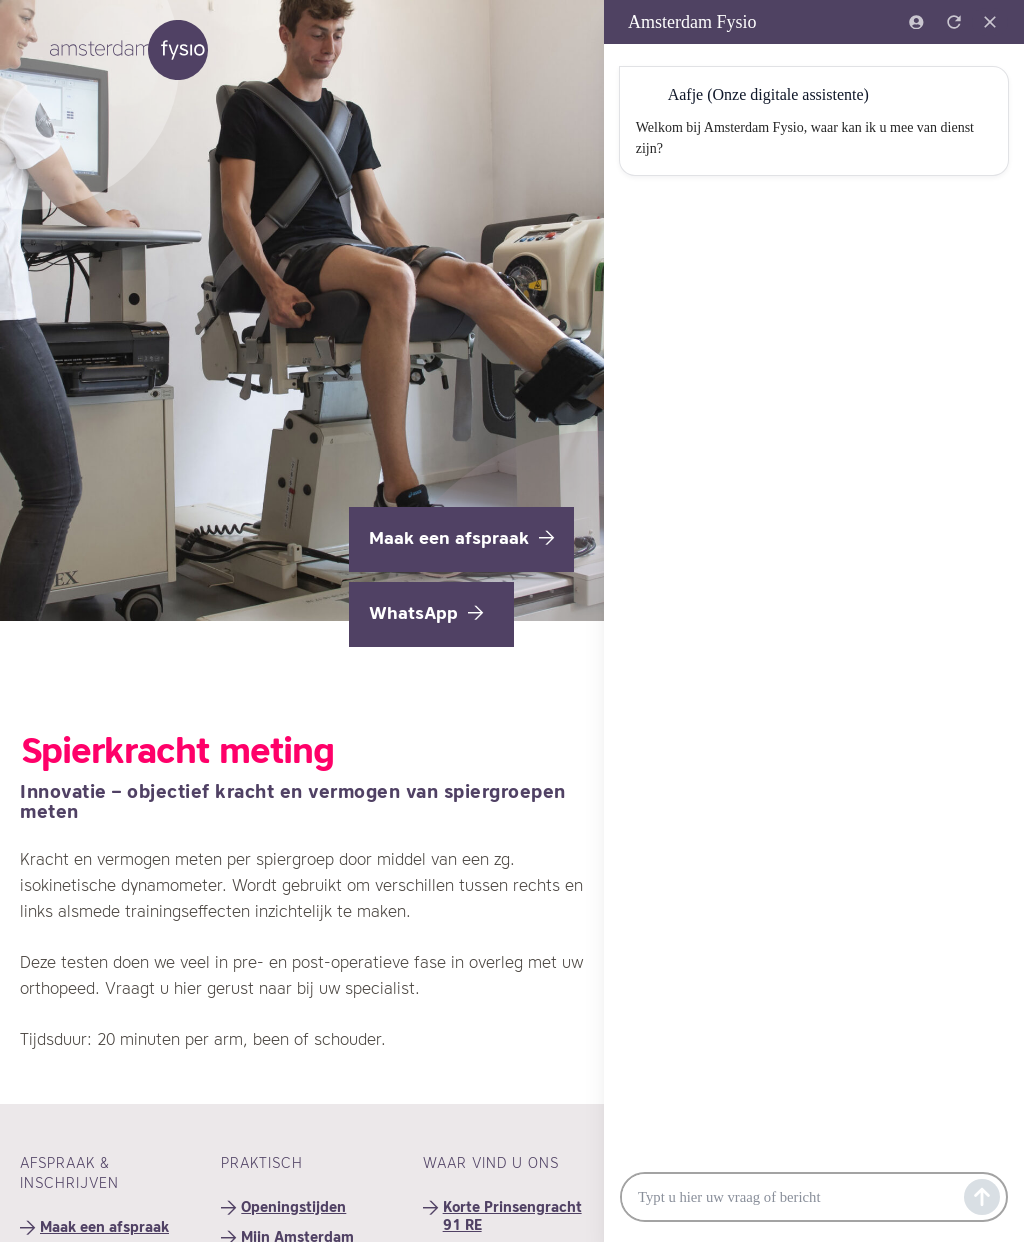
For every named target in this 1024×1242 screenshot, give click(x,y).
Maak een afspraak (461, 539)
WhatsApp (426, 614)
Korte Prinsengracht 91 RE (512, 1217)
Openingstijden (293, 1208)
